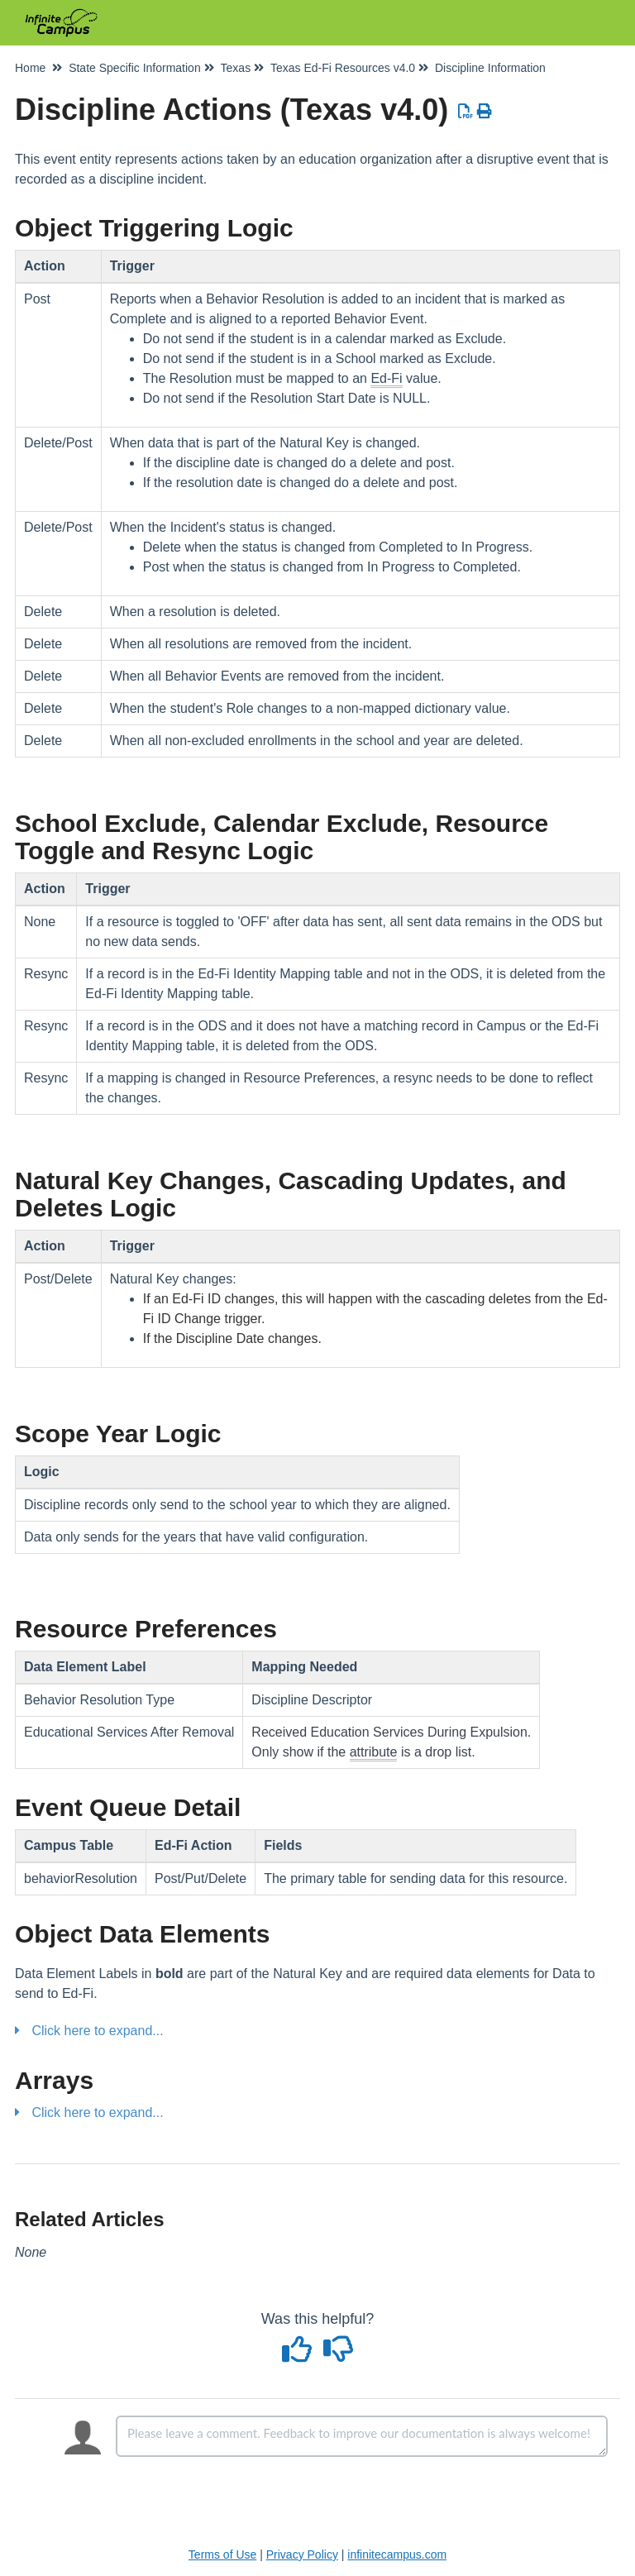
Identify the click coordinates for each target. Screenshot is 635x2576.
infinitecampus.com (396, 2554)
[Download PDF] (465, 111)
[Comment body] (362, 2436)
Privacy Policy (302, 2554)
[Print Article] (484, 111)
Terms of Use (222, 2554)
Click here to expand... (97, 2031)
